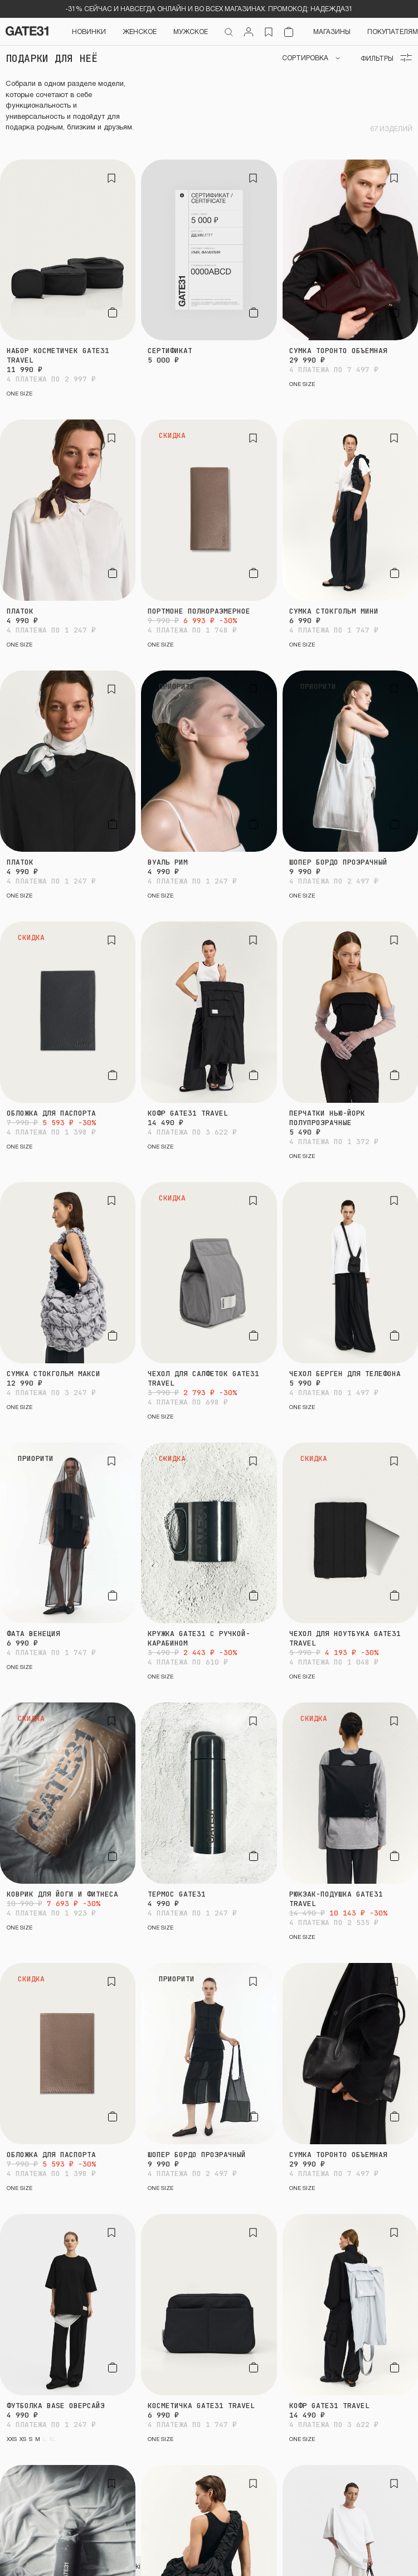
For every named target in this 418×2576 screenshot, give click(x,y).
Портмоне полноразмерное (199, 611)
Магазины (332, 31)
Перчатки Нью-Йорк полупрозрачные (327, 1117)
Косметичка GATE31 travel (201, 2405)
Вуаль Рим (168, 862)
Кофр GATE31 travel (188, 1113)
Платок (20, 611)
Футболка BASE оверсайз (56, 2405)
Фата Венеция (33, 1633)
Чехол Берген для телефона (345, 1373)
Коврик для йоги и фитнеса (62, 1894)
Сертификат (170, 350)
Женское (140, 31)
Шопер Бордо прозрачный (338, 862)
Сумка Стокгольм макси (53, 1373)
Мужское (190, 31)
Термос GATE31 (177, 1894)
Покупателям (392, 31)
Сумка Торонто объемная (338, 350)
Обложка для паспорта (51, 1113)
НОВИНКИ (89, 31)
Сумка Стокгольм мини (333, 611)
